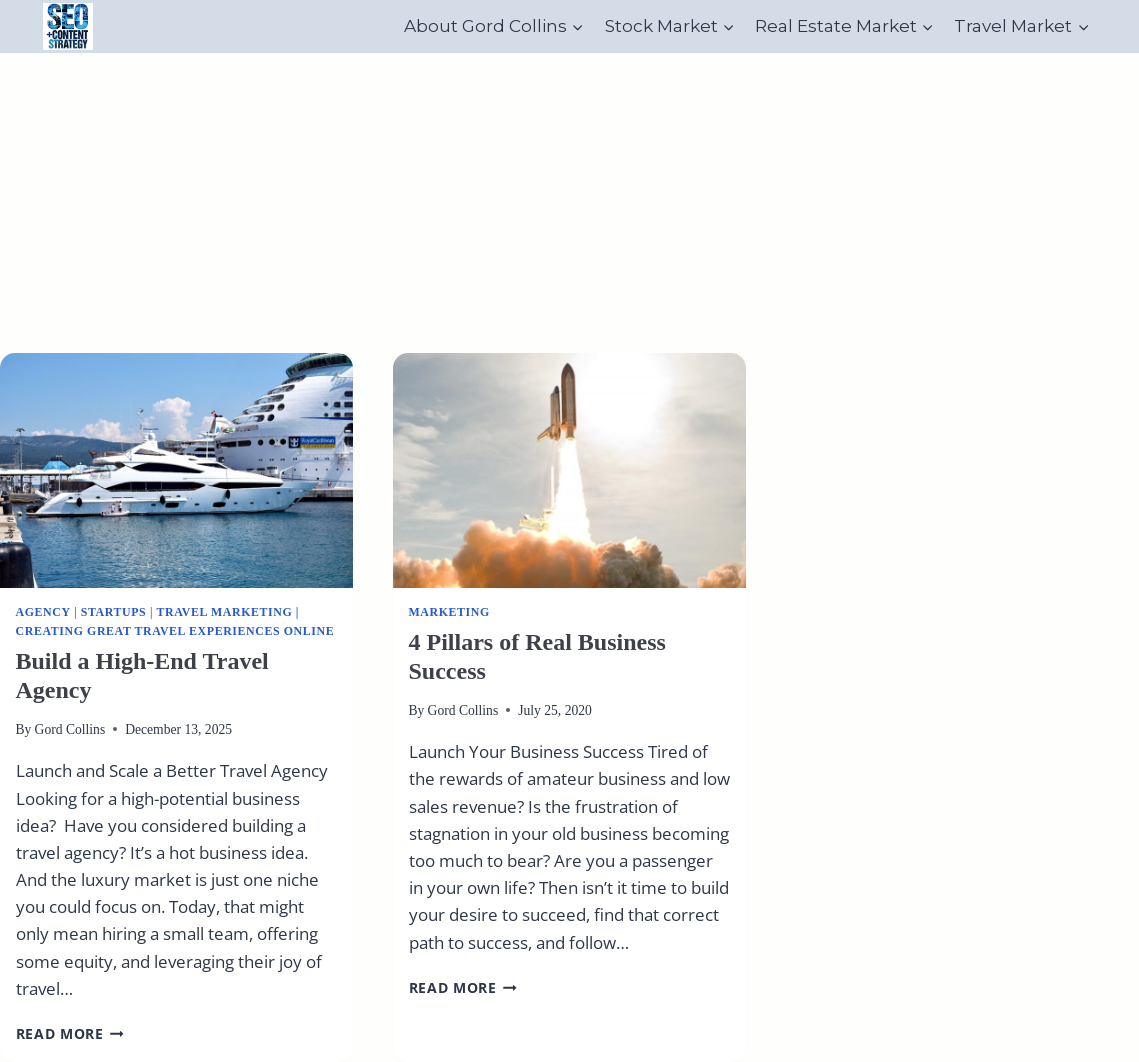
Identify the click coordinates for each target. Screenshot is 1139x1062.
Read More (70, 1033)
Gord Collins (70, 729)
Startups (114, 612)
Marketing (449, 612)
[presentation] (176, 470)
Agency (43, 612)
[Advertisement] (569, 203)
